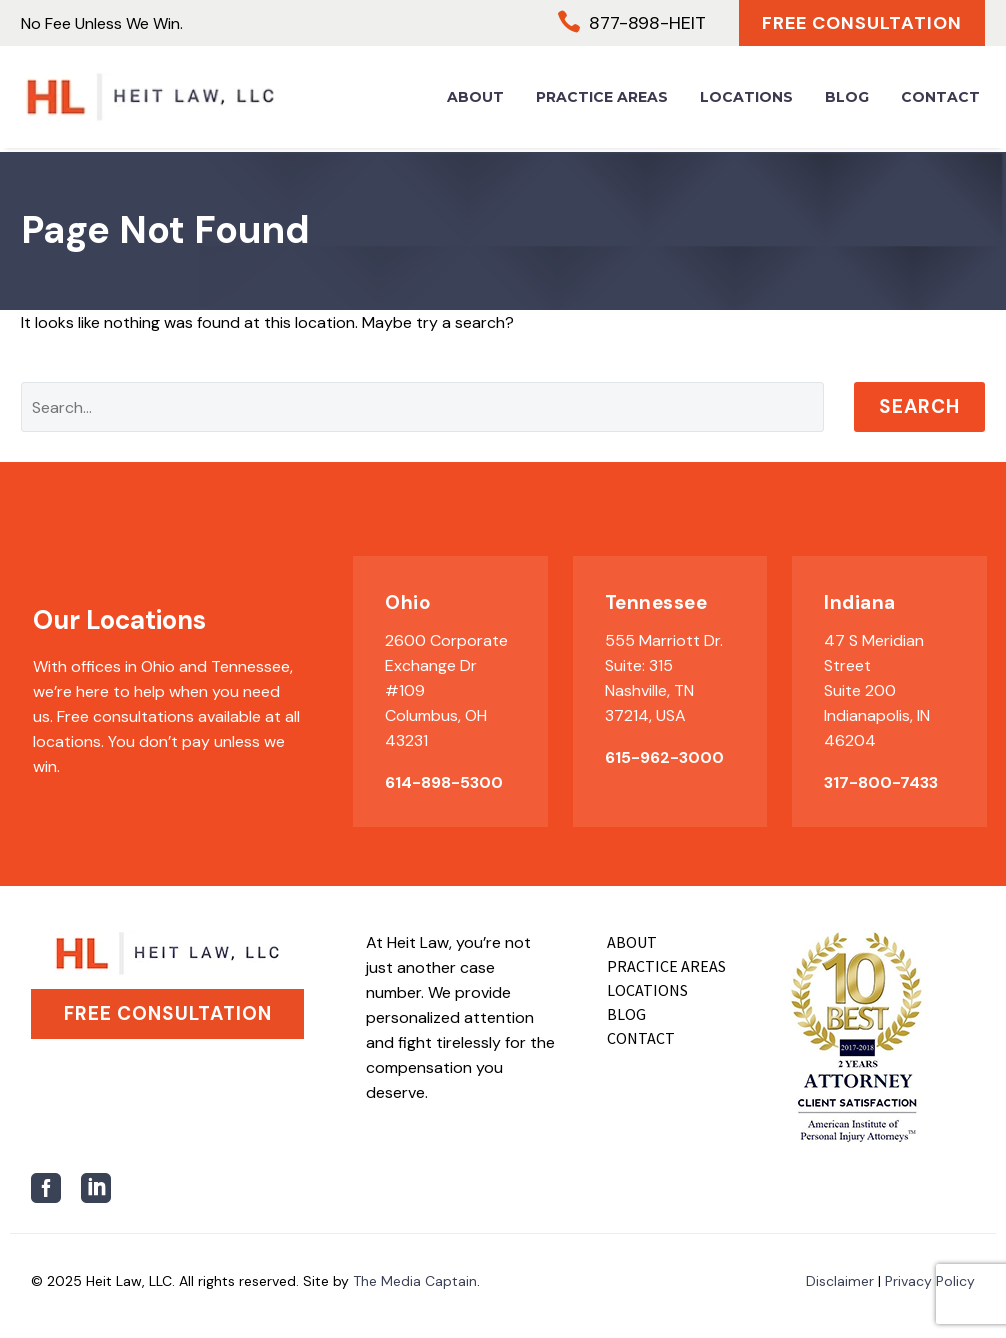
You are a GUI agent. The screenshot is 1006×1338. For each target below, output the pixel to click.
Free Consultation (856, 24)
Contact (940, 100)
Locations (746, 100)
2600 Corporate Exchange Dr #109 (446, 665)
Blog (847, 100)
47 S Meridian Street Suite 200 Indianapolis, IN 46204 (877, 690)
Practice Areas (602, 100)
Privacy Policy (930, 1281)
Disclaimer (840, 1281)
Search (919, 406)
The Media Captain (415, 1281)
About (475, 100)
